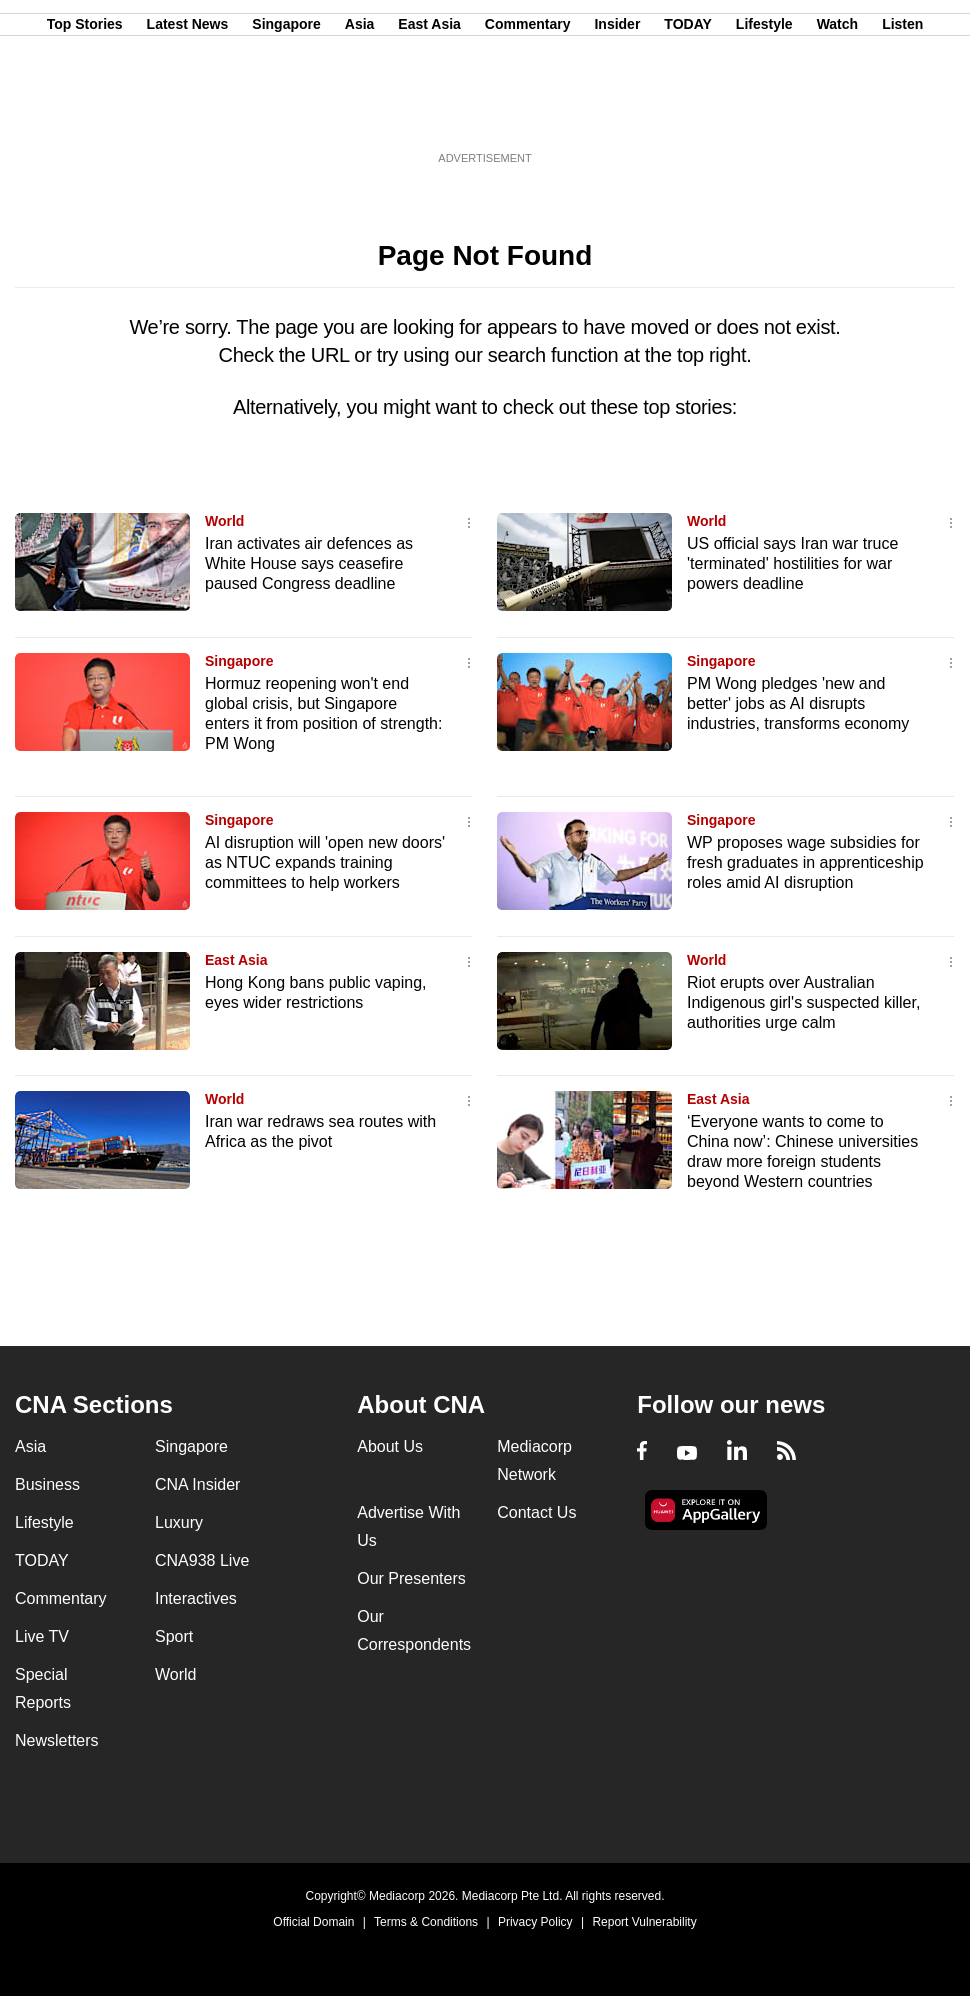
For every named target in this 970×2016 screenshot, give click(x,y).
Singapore (286, 113)
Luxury (179, 1522)
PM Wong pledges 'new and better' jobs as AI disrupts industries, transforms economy (798, 703)
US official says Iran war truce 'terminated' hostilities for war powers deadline (792, 563)
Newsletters (57, 1740)
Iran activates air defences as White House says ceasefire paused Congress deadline (309, 563)
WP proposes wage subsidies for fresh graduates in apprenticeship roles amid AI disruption (805, 862)
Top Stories (85, 113)
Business (47, 1484)
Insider (617, 113)
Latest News (188, 113)
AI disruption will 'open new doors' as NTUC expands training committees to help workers (325, 862)
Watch (837, 113)
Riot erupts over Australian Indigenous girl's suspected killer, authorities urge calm (803, 1002)
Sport (174, 1636)
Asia (360, 113)
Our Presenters (411, 1578)
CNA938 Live (202, 1560)
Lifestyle (764, 113)
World (224, 521)
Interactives (196, 1598)
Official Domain (313, 1922)
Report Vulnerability (644, 1922)
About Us (390, 1446)
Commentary (528, 113)
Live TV (42, 1636)
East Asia (429, 113)
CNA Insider (197, 1484)
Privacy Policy (535, 1922)
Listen (902, 113)
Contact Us (536, 1512)
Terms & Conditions (426, 1922)
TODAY (687, 113)
